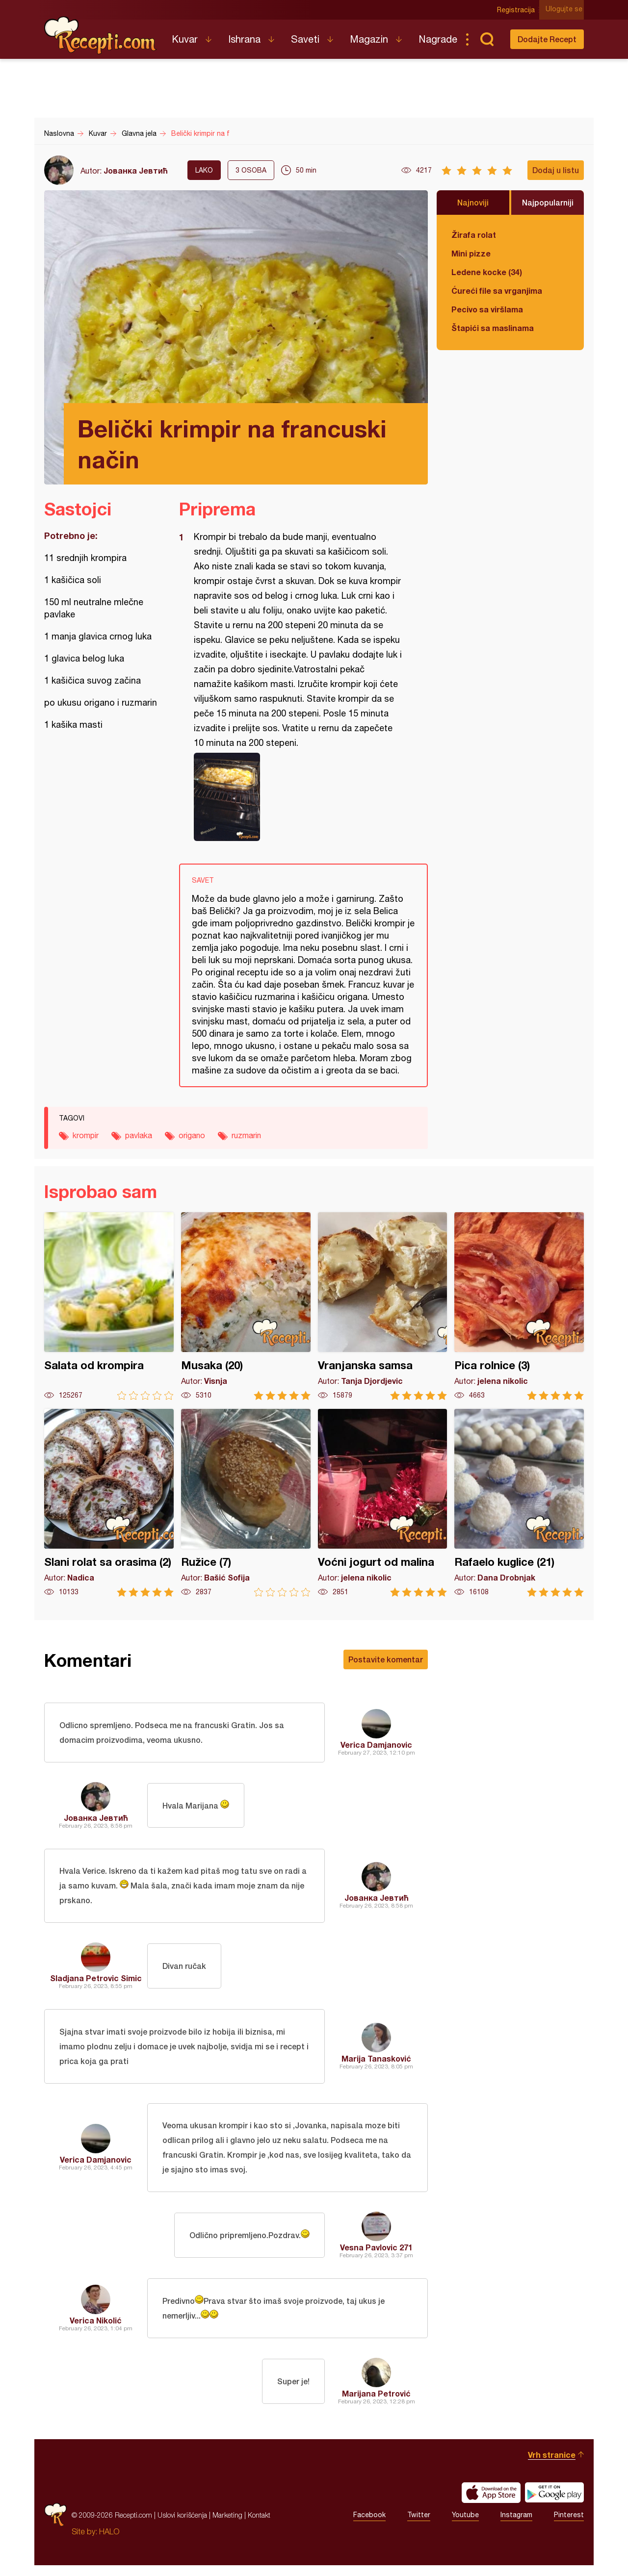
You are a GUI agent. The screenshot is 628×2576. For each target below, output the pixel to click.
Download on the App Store (491, 2503)
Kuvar (185, 39)
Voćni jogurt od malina (382, 1503)
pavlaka (138, 1135)
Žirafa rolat (473, 234)
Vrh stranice (552, 2465)
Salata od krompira (109, 1306)
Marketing (227, 2526)
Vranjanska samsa (382, 1306)
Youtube (465, 2526)
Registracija (518, 10)
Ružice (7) (246, 1503)
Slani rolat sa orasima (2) (109, 1503)
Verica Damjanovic (376, 1745)
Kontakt (259, 2526)
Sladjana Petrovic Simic (96, 1982)
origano (192, 1135)
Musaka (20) (246, 1306)
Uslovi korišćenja (182, 2526)
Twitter (418, 2526)
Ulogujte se (565, 10)
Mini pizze (471, 253)
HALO (109, 2542)
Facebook (369, 2526)
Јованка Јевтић (136, 170)
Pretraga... (487, 39)
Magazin (369, 39)
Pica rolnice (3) (519, 1306)
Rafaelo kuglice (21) (519, 1503)
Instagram (516, 2526)
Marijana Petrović (376, 2404)
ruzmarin (246, 1135)
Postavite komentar (385, 1659)
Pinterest (569, 2526)
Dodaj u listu (555, 170)
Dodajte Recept (547, 39)
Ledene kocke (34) (486, 272)
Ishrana (244, 39)
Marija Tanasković (376, 2063)
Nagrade (438, 39)
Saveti (305, 39)
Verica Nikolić (96, 2330)
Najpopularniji (548, 202)
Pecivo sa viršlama (487, 309)
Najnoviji (473, 202)
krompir (86, 1135)
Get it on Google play (554, 2503)
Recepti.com (100, 35)
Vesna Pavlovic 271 (376, 2256)
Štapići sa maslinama (492, 327)
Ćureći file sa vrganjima (496, 290)
